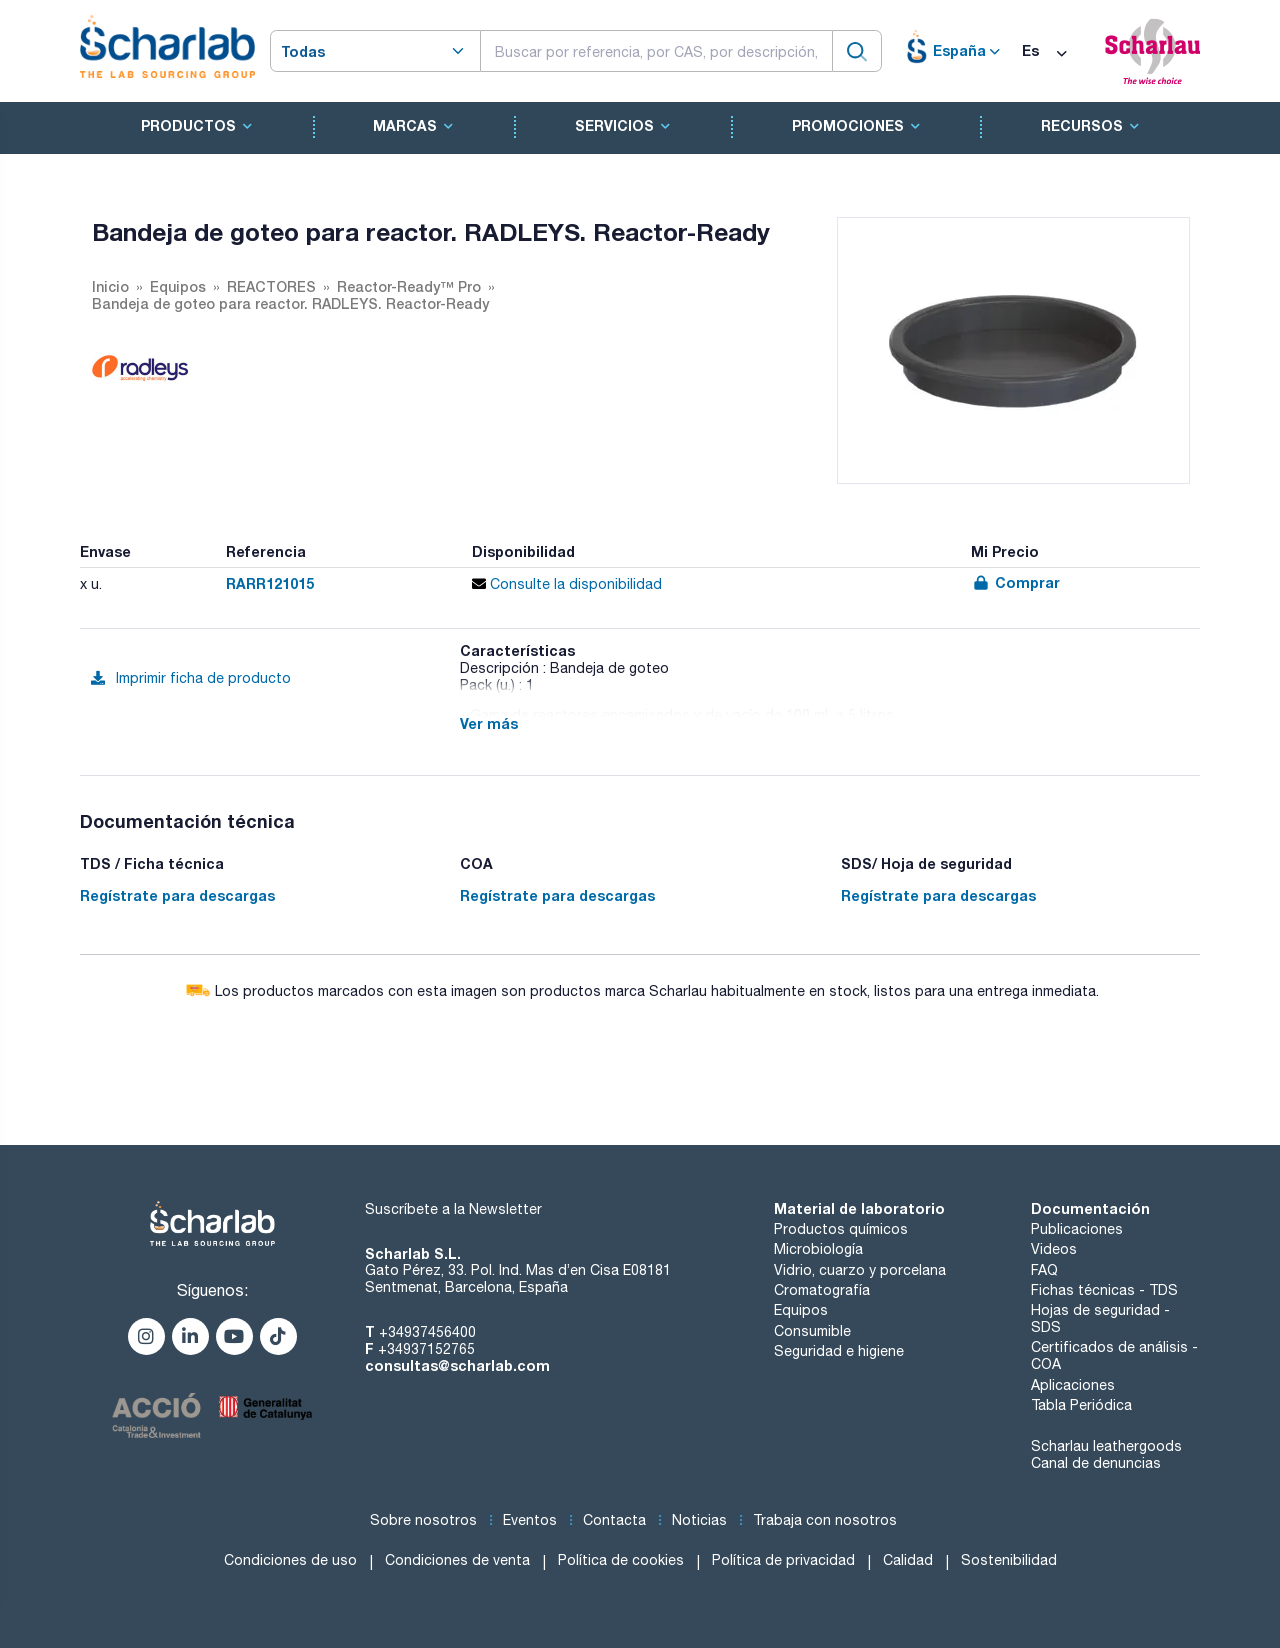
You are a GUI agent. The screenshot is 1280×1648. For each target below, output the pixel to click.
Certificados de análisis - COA (1114, 1355)
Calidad (908, 1560)
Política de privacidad (783, 1560)
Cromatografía (822, 1290)
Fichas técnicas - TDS (1104, 1290)
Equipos (801, 1310)
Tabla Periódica (1081, 1405)
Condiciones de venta (457, 1560)
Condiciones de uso (290, 1560)
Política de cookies (621, 1560)
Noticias (699, 1520)
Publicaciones (1077, 1229)
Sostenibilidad (1009, 1560)
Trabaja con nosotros (825, 1520)
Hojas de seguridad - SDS (1100, 1318)
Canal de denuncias (1096, 1463)
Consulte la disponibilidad (567, 584)
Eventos (530, 1520)
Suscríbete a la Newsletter (453, 1209)
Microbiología (818, 1249)
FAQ (1044, 1270)
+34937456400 (427, 1332)
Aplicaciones (1073, 1385)
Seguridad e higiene (839, 1351)
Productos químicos (841, 1229)
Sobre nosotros (423, 1520)
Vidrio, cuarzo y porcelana (860, 1270)
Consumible (812, 1331)
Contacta (614, 1520)
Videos (1054, 1249)
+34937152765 (426, 1349)
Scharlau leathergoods (1106, 1446)
